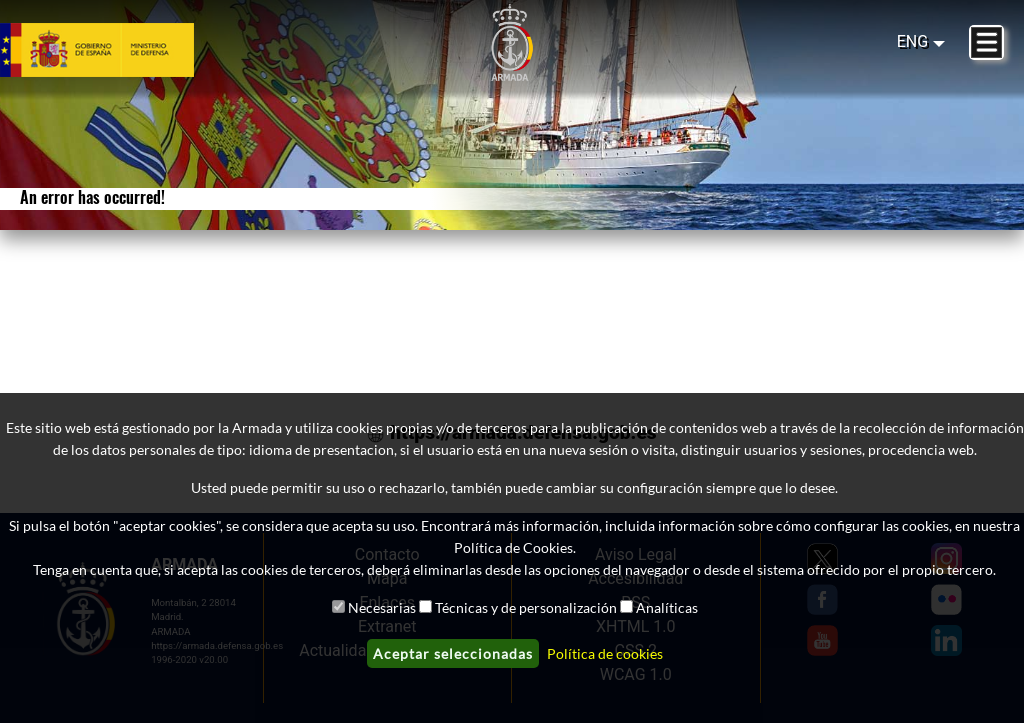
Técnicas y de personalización (526, 607)
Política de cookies (605, 653)
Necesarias (382, 607)
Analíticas (667, 607)
